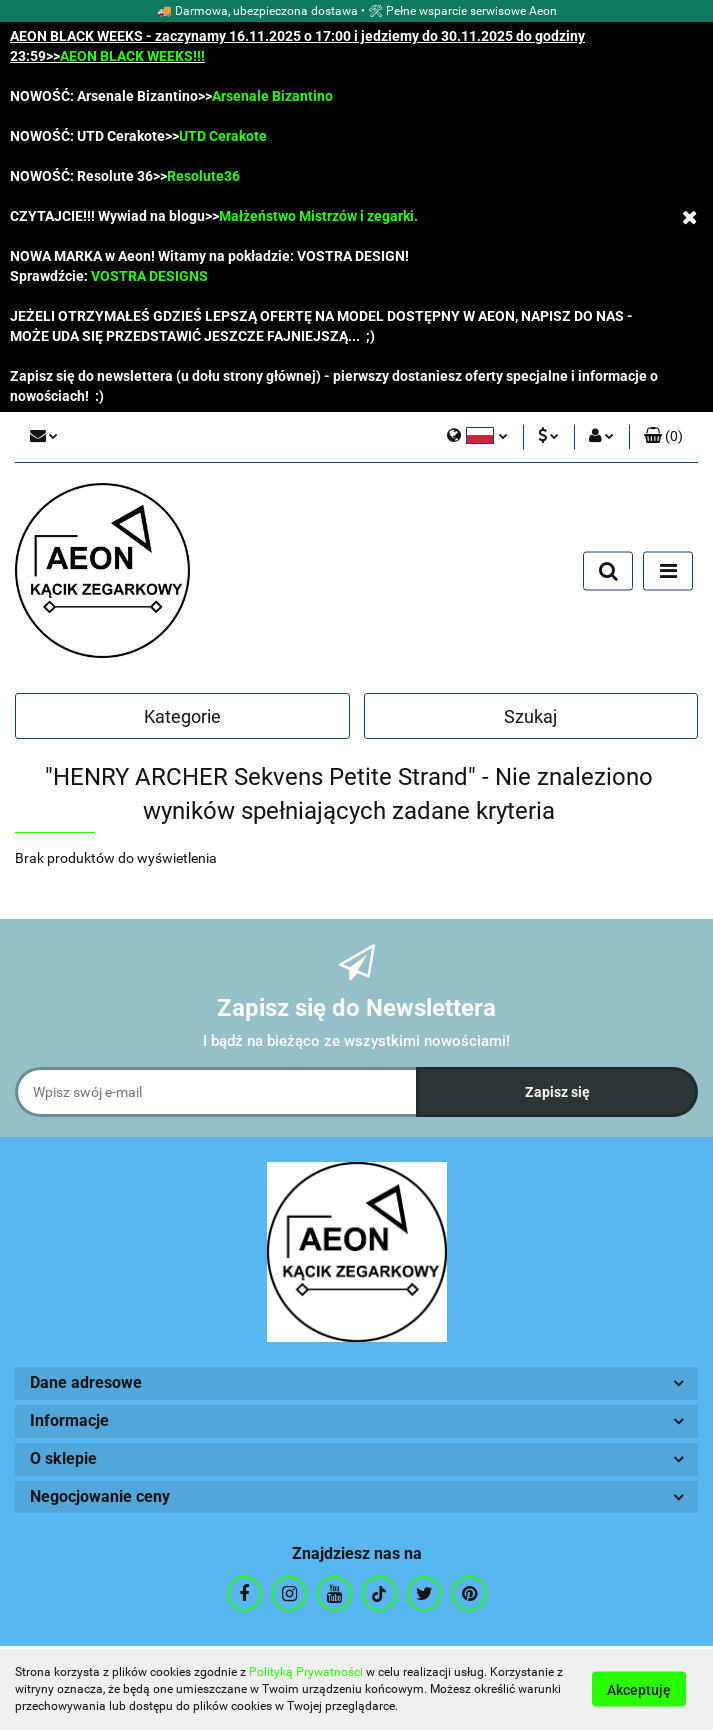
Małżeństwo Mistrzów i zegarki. (318, 216)
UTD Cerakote (223, 136)
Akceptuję (639, 1690)
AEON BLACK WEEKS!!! (132, 56)
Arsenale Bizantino (272, 96)
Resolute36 (203, 176)
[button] (663, 437)
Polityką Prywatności (306, 1672)
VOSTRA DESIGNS (149, 276)
